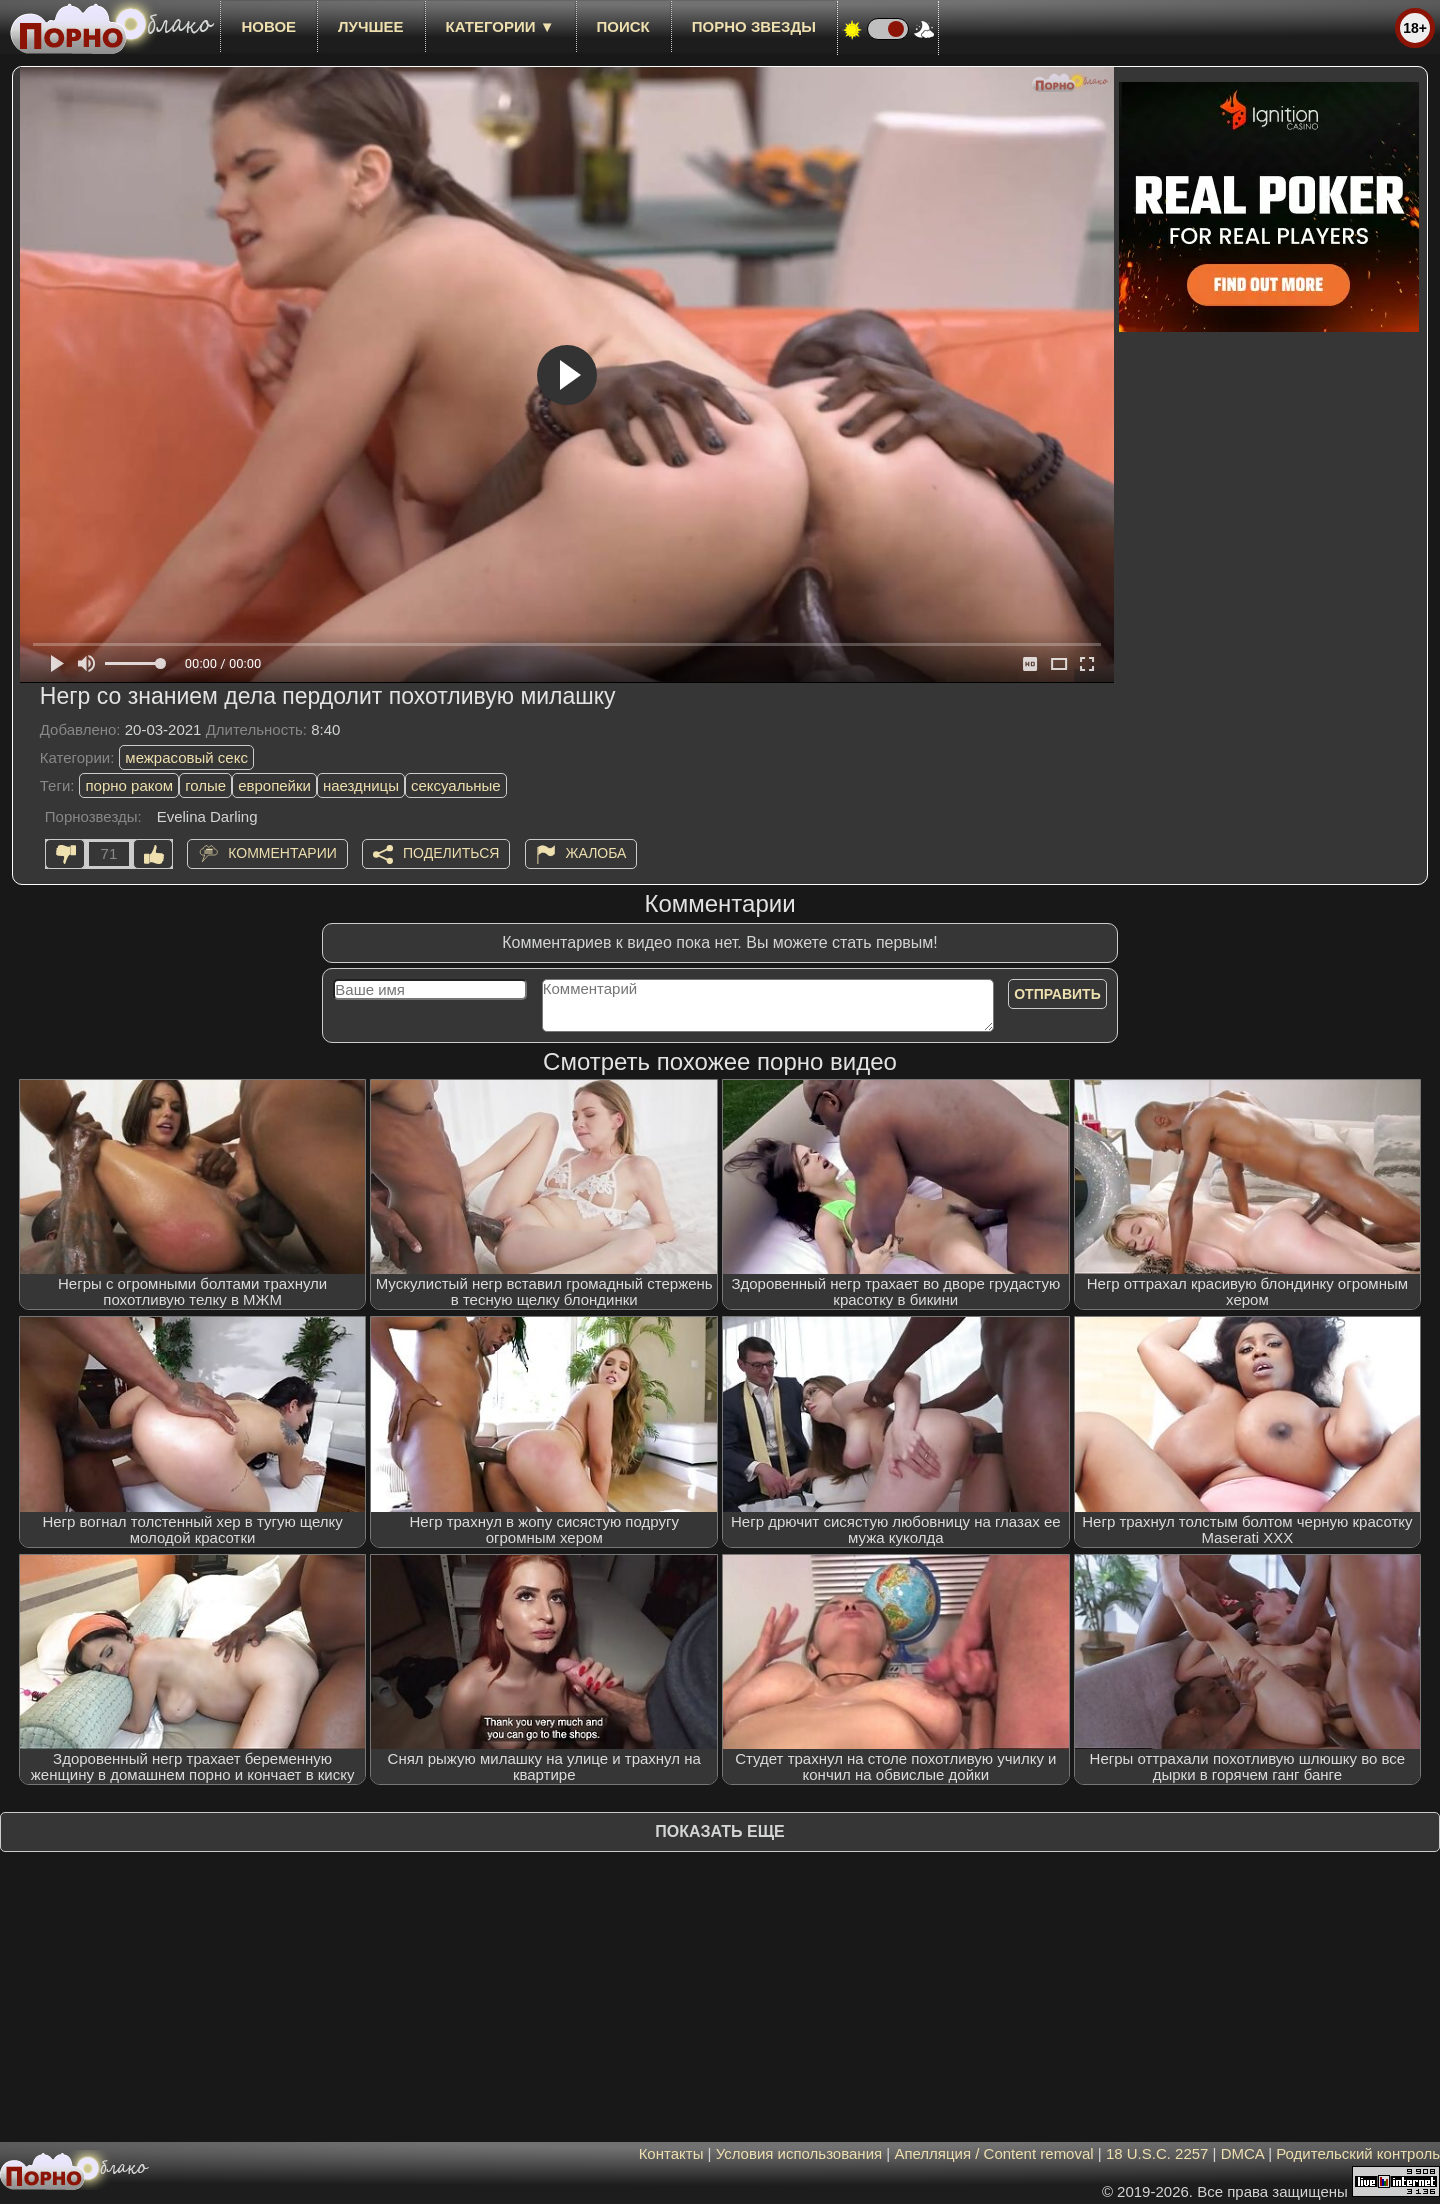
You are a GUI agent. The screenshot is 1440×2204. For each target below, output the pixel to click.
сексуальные (456, 785)
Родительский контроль (1358, 2153)
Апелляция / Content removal (993, 2153)
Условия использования (799, 2153)
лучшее (370, 26)
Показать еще (719, 1831)
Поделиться (451, 853)
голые (205, 785)
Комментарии (282, 853)
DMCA (1242, 2153)
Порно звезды (754, 26)
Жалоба (596, 853)
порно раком (129, 785)
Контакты (671, 2153)
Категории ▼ (500, 26)
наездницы (361, 785)
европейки (274, 785)
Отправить (1057, 994)
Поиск (623, 26)
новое (268, 26)
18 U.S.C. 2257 (1157, 2153)
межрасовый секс (186, 757)
